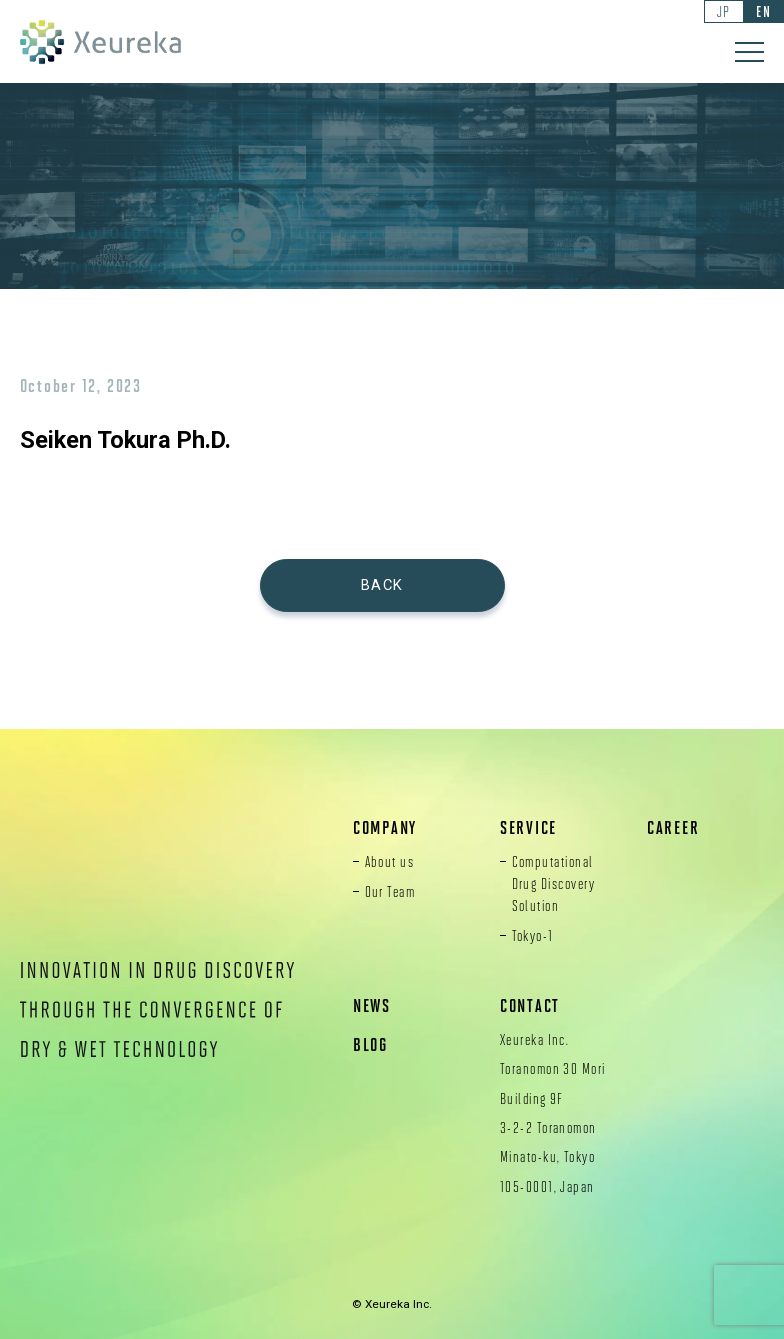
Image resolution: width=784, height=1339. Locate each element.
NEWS (372, 1005)
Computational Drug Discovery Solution (554, 883)
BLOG (370, 1044)
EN (763, 11)
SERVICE (528, 827)
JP (724, 11)
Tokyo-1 (533, 935)
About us (390, 861)
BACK (382, 585)
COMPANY (385, 827)
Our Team (390, 891)
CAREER (673, 827)
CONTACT (530, 1005)
